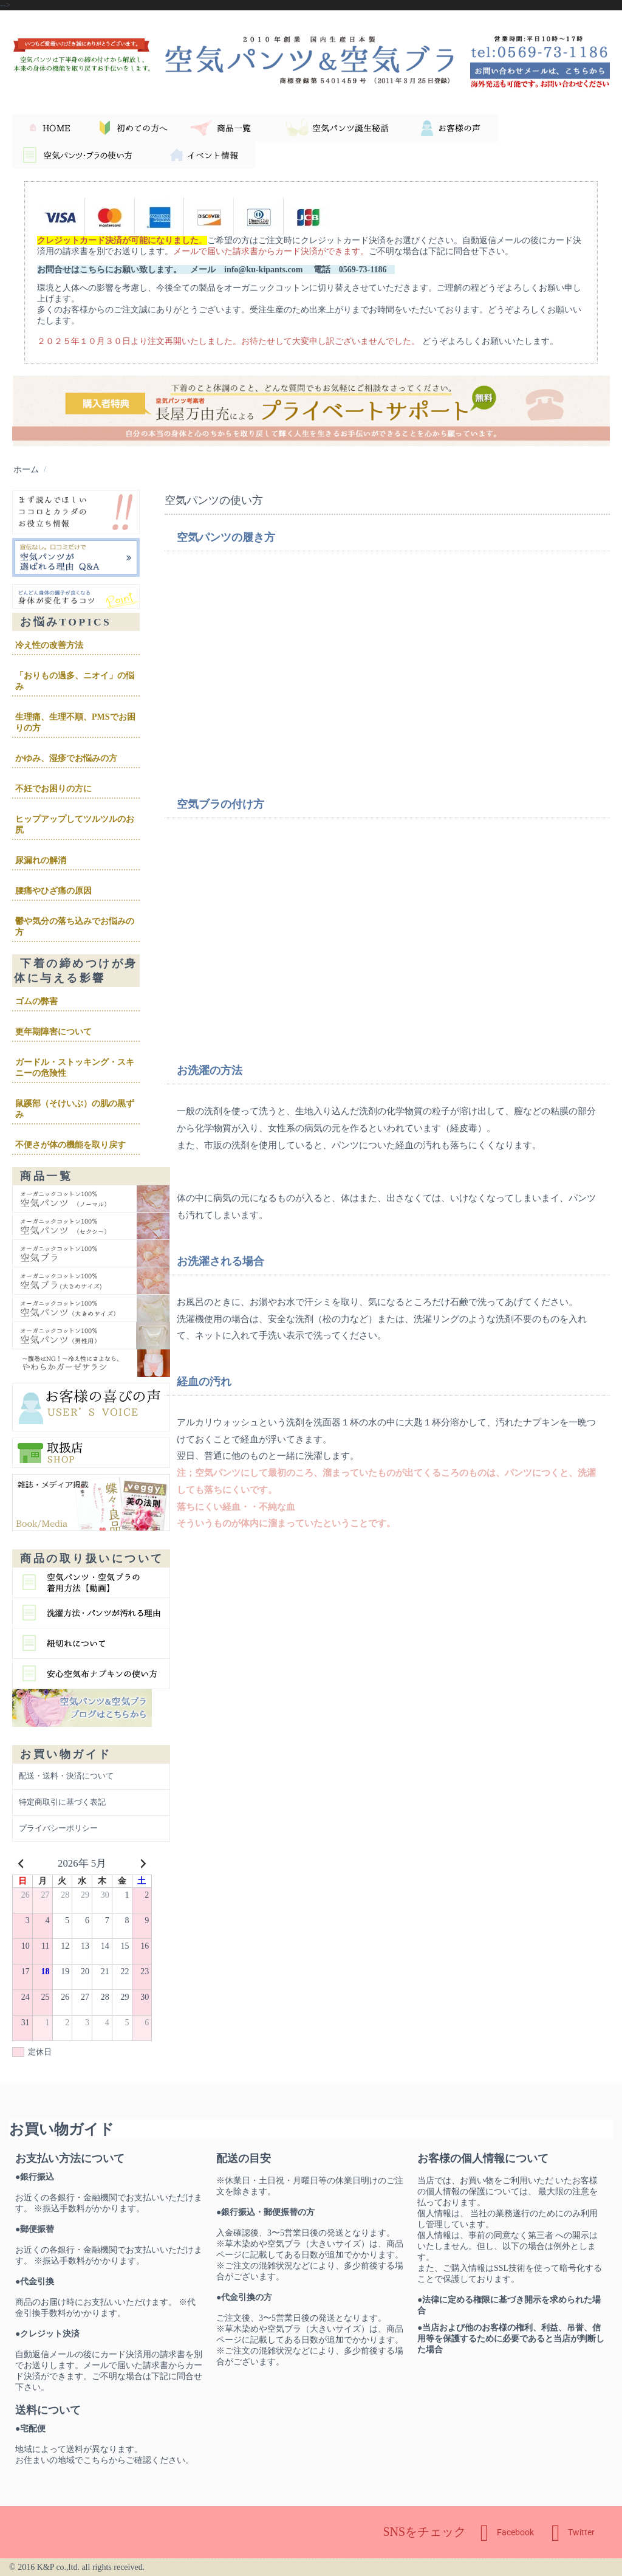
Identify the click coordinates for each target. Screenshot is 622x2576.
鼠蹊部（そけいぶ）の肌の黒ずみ (74, 1109)
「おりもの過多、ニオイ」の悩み (74, 681)
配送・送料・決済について (66, 1775)
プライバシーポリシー (58, 1828)
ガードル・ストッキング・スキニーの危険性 (74, 1068)
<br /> (347, 665)
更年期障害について (53, 1031)
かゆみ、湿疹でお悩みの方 (66, 758)
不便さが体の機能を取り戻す (70, 1144)
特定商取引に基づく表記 (62, 1801)
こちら (96, 2460)
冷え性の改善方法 (49, 645)
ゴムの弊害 (36, 1001)
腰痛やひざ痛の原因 (53, 890)
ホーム (26, 469)
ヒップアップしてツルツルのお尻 (74, 824)
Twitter (573, 2532)
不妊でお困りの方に (53, 788)
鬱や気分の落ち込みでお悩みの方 (74, 927)
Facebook (507, 2532)
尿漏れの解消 (40, 860)
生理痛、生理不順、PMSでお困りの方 (75, 722)
